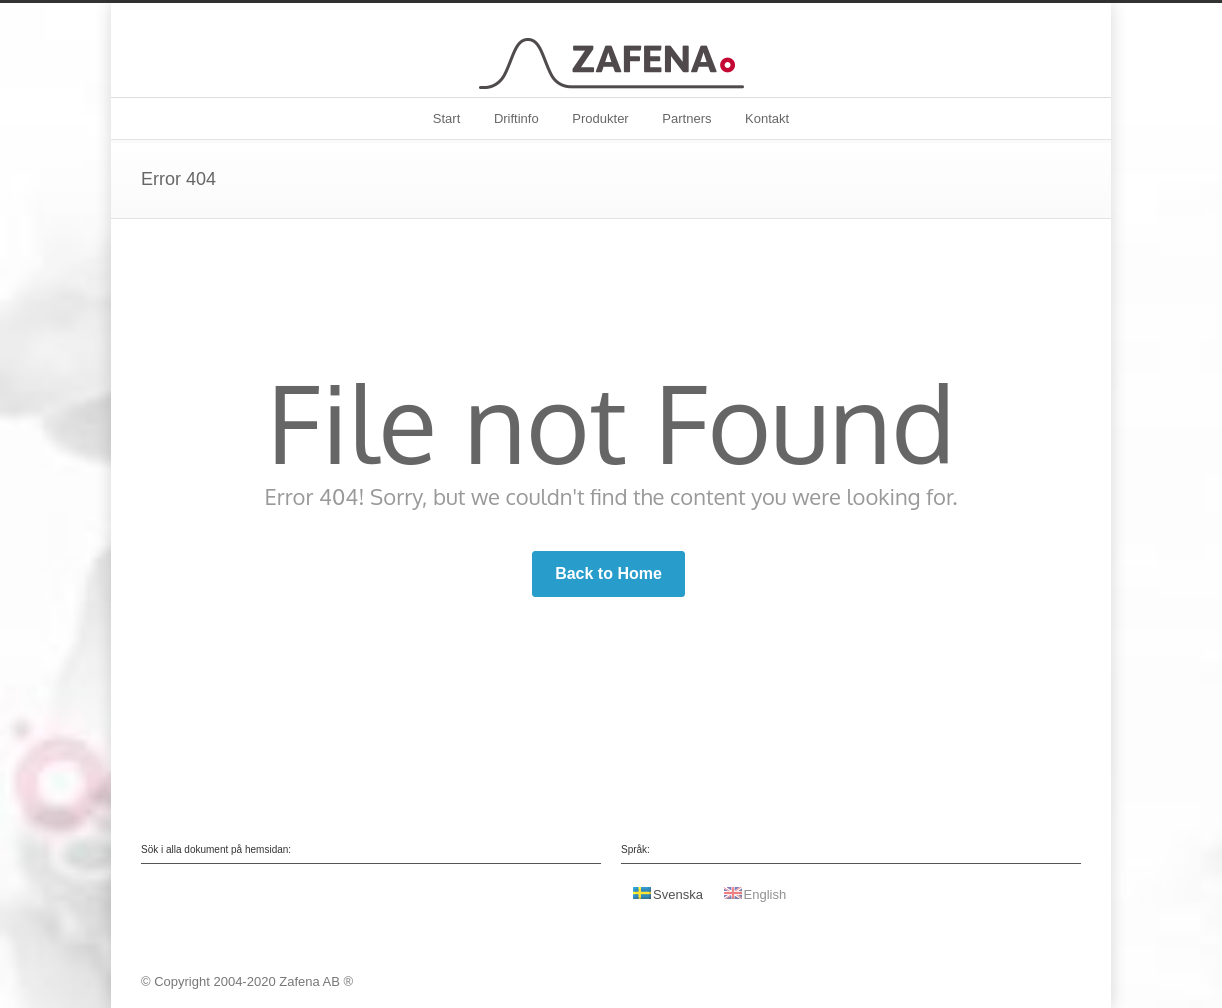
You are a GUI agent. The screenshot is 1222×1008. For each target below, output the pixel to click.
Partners (686, 118)
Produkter (600, 118)
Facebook (1061, 981)
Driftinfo (516, 118)
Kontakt (767, 118)
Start (446, 118)
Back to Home (608, 573)
